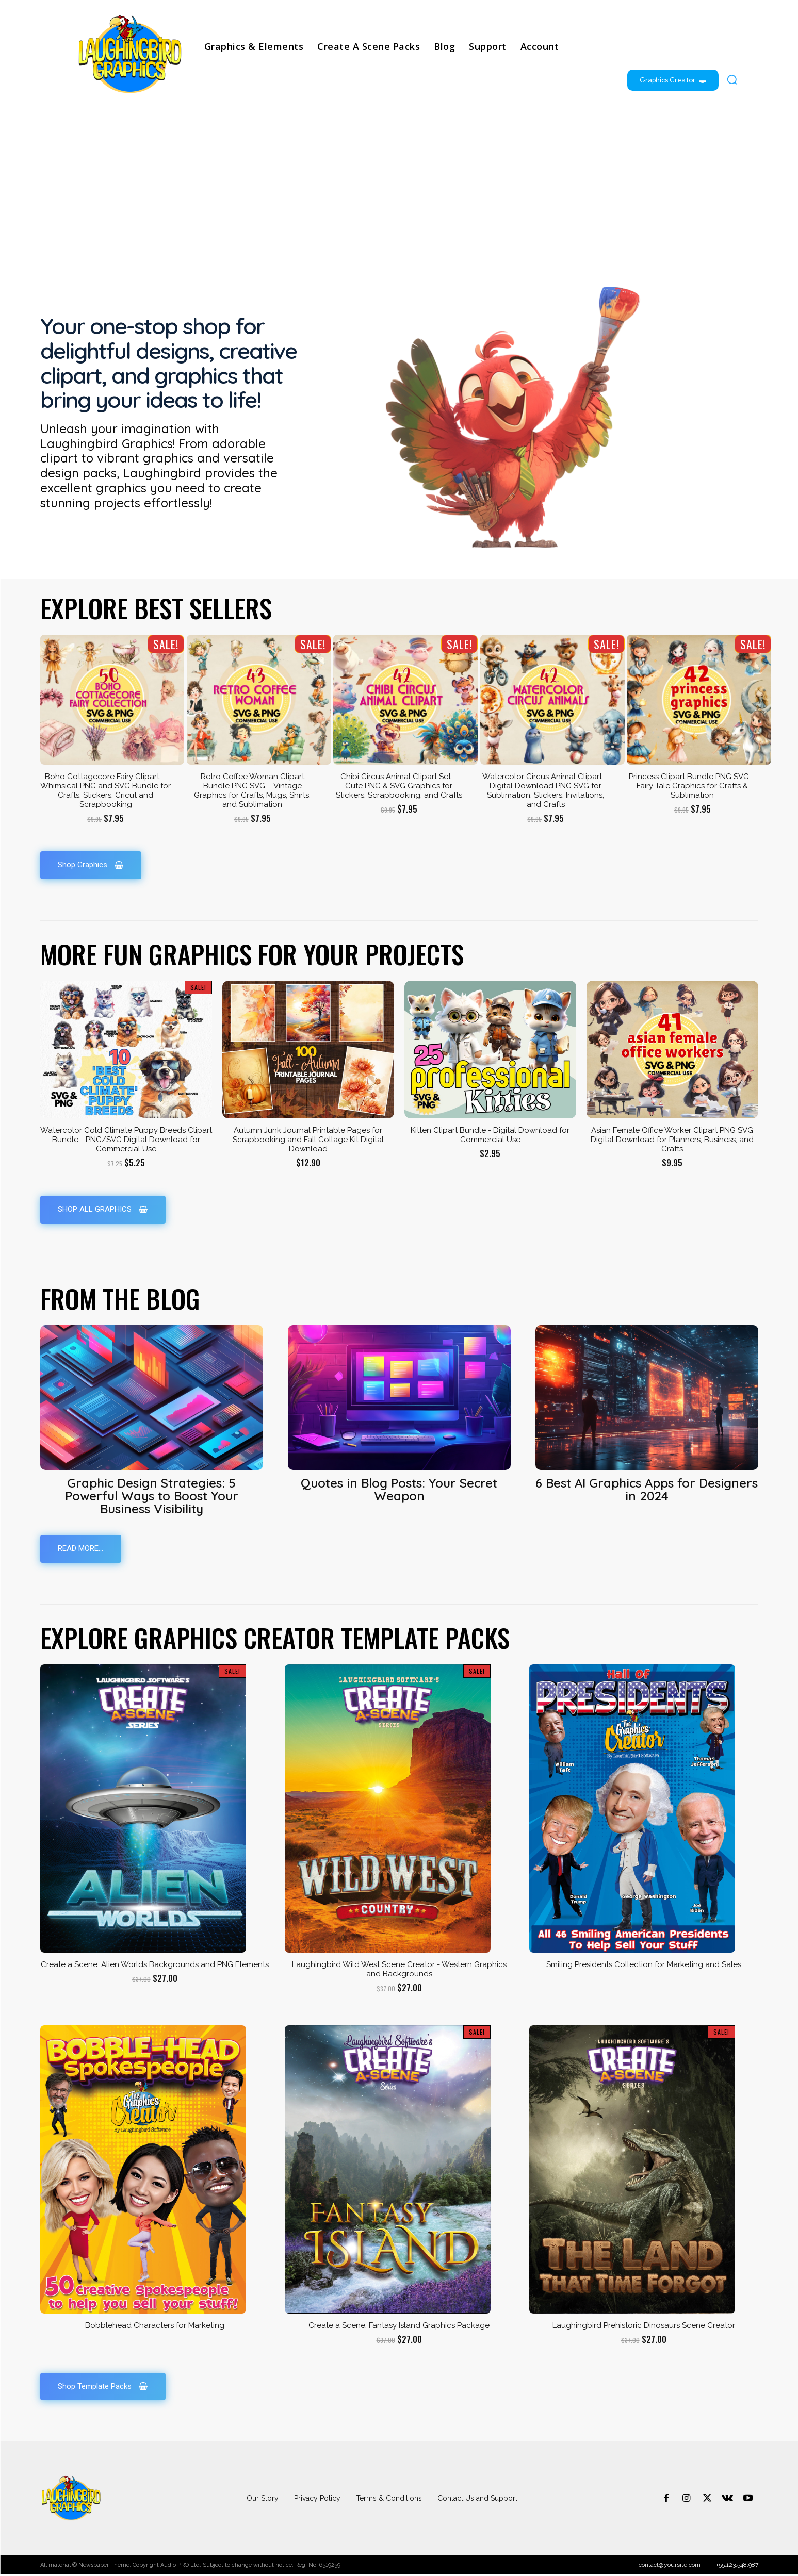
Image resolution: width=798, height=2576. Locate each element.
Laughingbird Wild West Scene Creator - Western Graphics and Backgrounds (399, 1970)
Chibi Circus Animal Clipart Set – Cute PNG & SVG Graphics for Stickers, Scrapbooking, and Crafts (399, 786)
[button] (732, 79)
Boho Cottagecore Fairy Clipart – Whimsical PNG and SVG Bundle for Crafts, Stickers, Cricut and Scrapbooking (105, 790)
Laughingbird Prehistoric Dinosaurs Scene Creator (643, 2326)
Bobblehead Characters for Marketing (154, 2326)
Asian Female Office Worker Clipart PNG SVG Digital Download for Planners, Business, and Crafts (672, 1139)
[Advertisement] (399, 189)
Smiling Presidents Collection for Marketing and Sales (643, 1965)
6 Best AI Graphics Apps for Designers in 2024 (646, 1490)
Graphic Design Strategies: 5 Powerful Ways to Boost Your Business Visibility (151, 1496)
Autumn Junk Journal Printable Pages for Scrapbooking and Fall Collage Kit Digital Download (308, 1139)
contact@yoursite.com (670, 2566)
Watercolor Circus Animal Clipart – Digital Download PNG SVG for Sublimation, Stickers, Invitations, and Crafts (545, 790)
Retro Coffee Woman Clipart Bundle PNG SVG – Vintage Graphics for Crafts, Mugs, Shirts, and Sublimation (252, 790)
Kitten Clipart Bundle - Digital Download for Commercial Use (490, 1135)
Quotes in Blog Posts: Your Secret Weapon (399, 1490)
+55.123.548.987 (737, 2566)
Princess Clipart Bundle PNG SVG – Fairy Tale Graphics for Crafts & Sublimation (692, 786)
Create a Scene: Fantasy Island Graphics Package (399, 2326)
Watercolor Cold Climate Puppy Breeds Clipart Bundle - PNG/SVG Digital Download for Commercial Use (126, 1139)
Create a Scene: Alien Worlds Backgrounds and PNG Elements (155, 1965)
